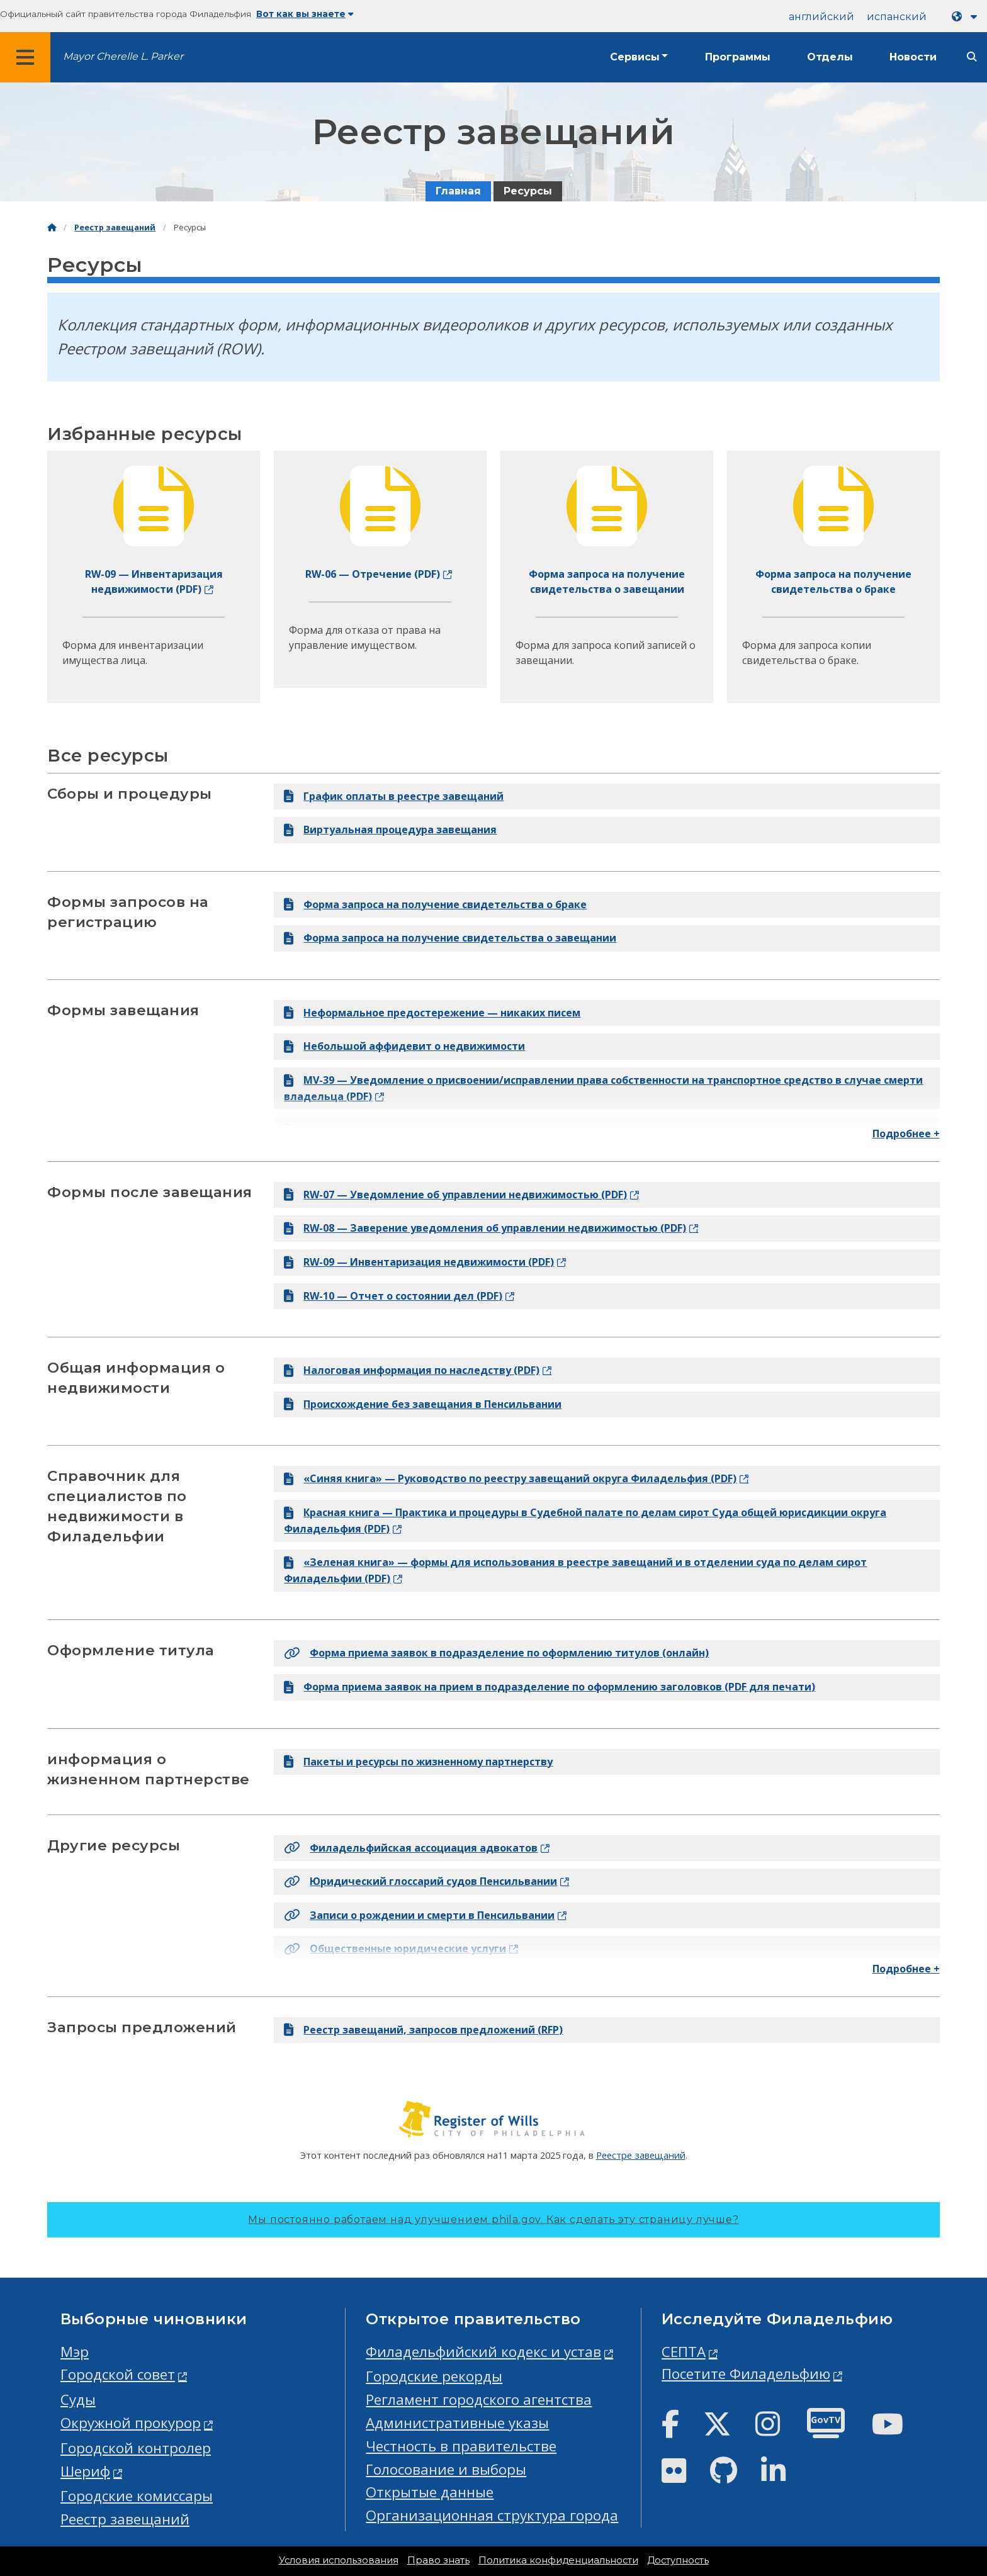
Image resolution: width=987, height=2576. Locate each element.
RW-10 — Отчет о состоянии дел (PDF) (393, 1296)
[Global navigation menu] (25, 57)
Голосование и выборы (446, 2469)
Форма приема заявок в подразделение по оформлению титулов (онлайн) (496, 1653)
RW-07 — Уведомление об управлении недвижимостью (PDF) (455, 1194)
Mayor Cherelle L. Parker (123, 56)
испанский (897, 17)
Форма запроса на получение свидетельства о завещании (450, 938)
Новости (913, 57)
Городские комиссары (136, 2496)
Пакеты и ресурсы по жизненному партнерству (418, 1762)
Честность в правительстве (461, 2446)
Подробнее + (906, 1133)
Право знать (438, 2560)
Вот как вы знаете (305, 14)
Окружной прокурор (130, 2423)
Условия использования (338, 2560)
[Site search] (972, 57)
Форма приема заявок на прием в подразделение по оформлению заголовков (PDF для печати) (549, 1687)
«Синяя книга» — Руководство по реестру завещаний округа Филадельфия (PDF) (510, 1478)
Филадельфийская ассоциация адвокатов (411, 1848)
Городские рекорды (434, 2376)
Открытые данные (430, 2492)
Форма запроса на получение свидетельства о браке (435, 904)
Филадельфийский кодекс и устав (483, 2351)
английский (821, 17)
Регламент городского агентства (479, 2399)
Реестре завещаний (640, 2155)
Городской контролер (135, 2448)
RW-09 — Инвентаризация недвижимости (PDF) (419, 1262)
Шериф (85, 2471)
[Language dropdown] (967, 16)
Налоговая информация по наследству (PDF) (411, 1370)
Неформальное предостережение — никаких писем (432, 1013)
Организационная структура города (492, 2515)
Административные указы (457, 2423)
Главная (458, 191)
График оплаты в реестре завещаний (394, 796)
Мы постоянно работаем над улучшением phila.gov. (493, 2219)
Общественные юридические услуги (395, 1948)
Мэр (74, 2351)
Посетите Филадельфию (746, 2373)
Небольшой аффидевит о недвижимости (404, 1046)
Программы (737, 57)
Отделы (830, 57)
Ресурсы (528, 191)
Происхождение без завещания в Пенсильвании (422, 1404)
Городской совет (117, 2374)
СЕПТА (684, 2351)
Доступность (678, 2560)
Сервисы (635, 57)
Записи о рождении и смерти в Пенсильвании (419, 1915)
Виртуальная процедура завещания (390, 829)
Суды (78, 2399)
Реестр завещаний (114, 227)
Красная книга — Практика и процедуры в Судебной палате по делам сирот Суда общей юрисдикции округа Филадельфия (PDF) (585, 1520)
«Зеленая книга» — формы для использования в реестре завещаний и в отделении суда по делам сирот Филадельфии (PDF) (575, 1570)
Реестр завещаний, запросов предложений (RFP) (423, 2030)
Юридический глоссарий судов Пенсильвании (420, 1881)
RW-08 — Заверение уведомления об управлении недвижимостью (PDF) (485, 1228)
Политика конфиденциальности (558, 2560)
